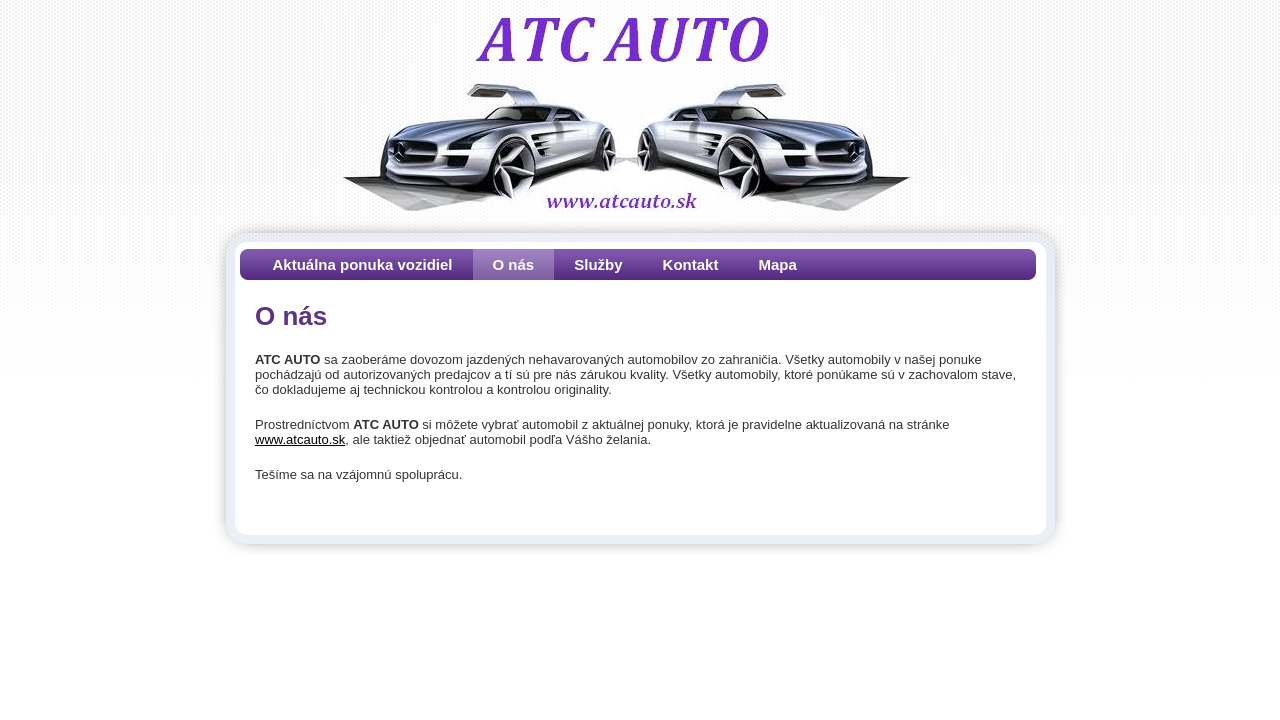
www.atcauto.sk (300, 439)
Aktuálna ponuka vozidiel (363, 264)
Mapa (777, 264)
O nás (514, 264)
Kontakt (691, 264)
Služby (598, 264)
